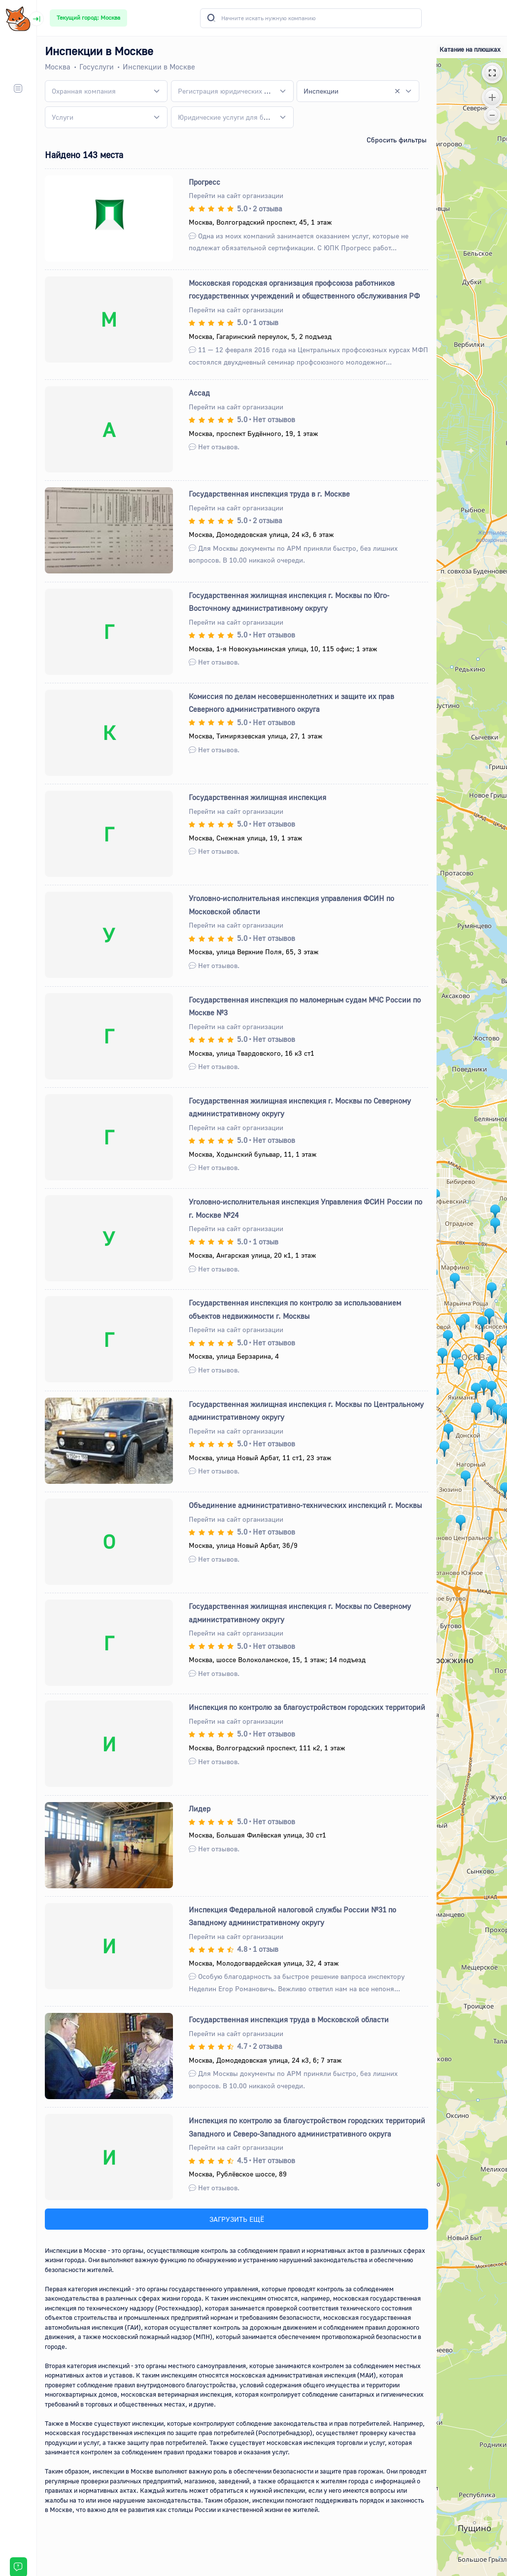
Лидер (199, 1808)
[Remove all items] (397, 91)
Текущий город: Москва (88, 17)
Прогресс (204, 181)
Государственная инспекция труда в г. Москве (269, 493)
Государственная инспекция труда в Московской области (289, 2019)
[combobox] (106, 91)
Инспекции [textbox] (321, 91)
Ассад (199, 392)
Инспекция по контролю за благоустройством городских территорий (307, 1707)
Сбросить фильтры (397, 139)
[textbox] (84, 91)
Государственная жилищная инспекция (257, 797)
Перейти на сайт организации (236, 195)
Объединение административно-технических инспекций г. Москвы (305, 1505)
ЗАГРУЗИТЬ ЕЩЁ (236, 2219)
